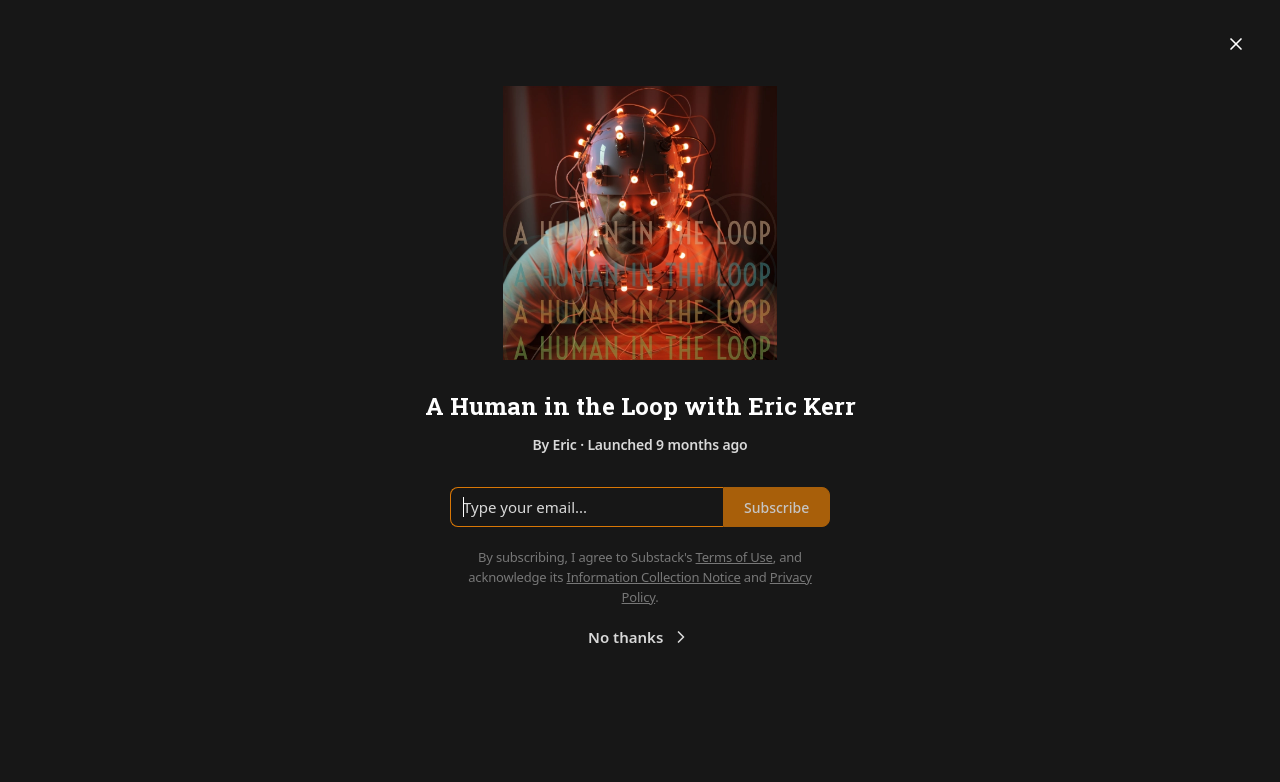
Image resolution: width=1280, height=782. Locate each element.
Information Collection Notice (653, 577)
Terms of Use (734, 557)
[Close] (1236, 44)
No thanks (639, 637)
